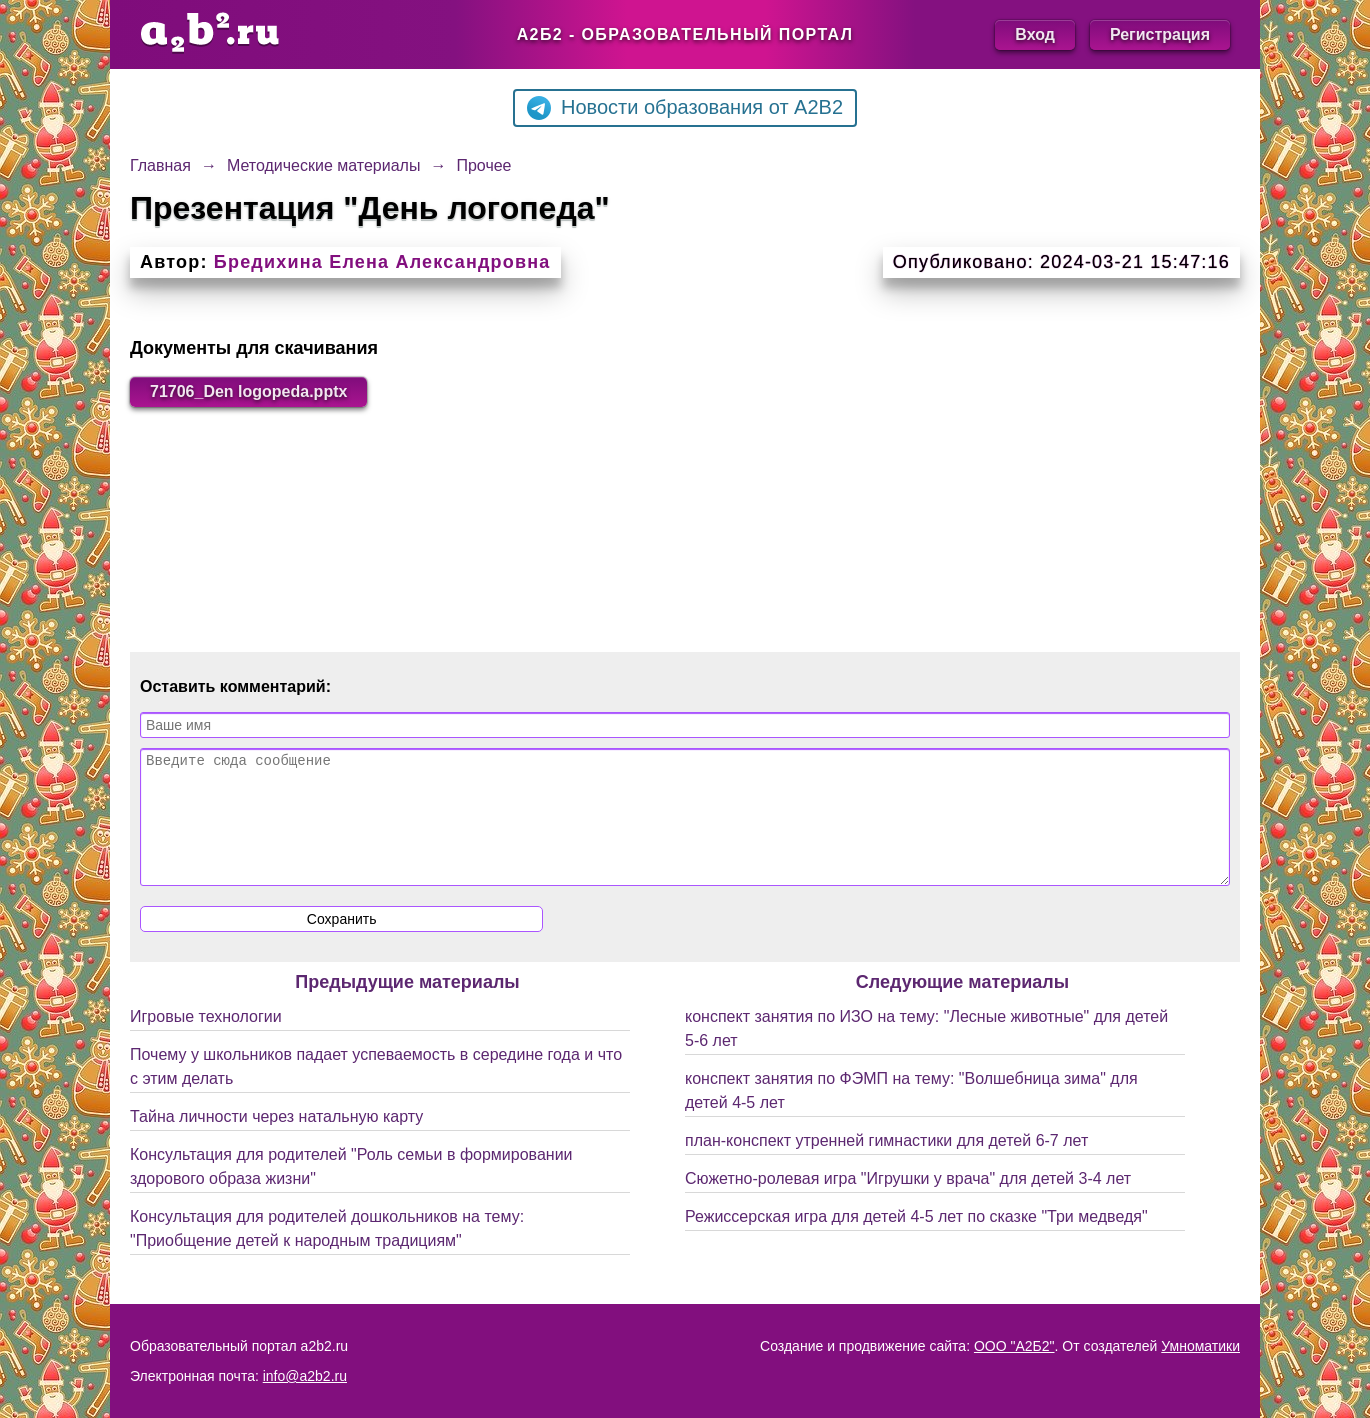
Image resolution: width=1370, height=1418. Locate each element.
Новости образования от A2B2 (685, 108)
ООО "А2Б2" (1014, 1346)
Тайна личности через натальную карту (276, 1140)
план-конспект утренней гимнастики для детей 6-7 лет (886, 1164)
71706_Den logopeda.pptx (248, 391)
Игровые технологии (206, 1040)
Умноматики (1200, 1346)
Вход (1035, 34)
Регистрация (1160, 34)
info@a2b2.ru (305, 1376)
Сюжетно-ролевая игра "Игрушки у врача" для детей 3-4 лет (908, 1202)
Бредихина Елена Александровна (382, 262)
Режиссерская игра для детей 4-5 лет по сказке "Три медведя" (916, 1240)
